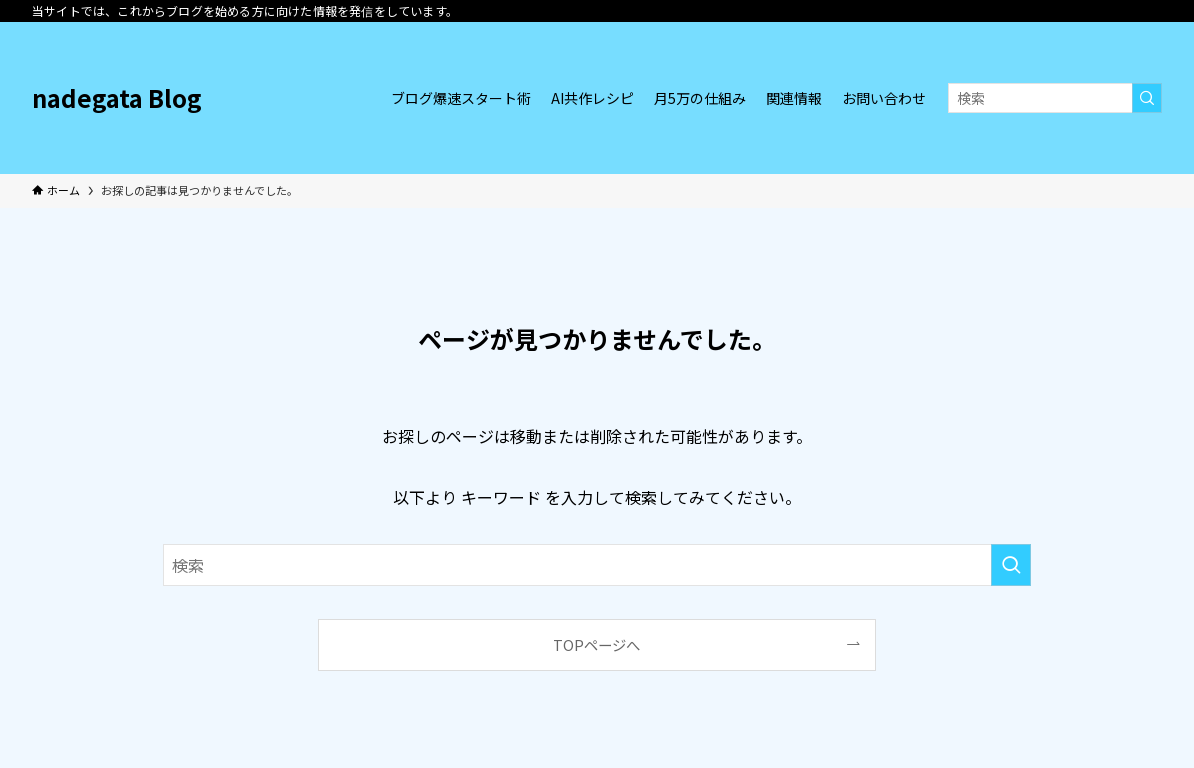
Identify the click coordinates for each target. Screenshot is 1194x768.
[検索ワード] (1055, 98)
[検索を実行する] (1147, 98)
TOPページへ (596, 644)
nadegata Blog (117, 98)
